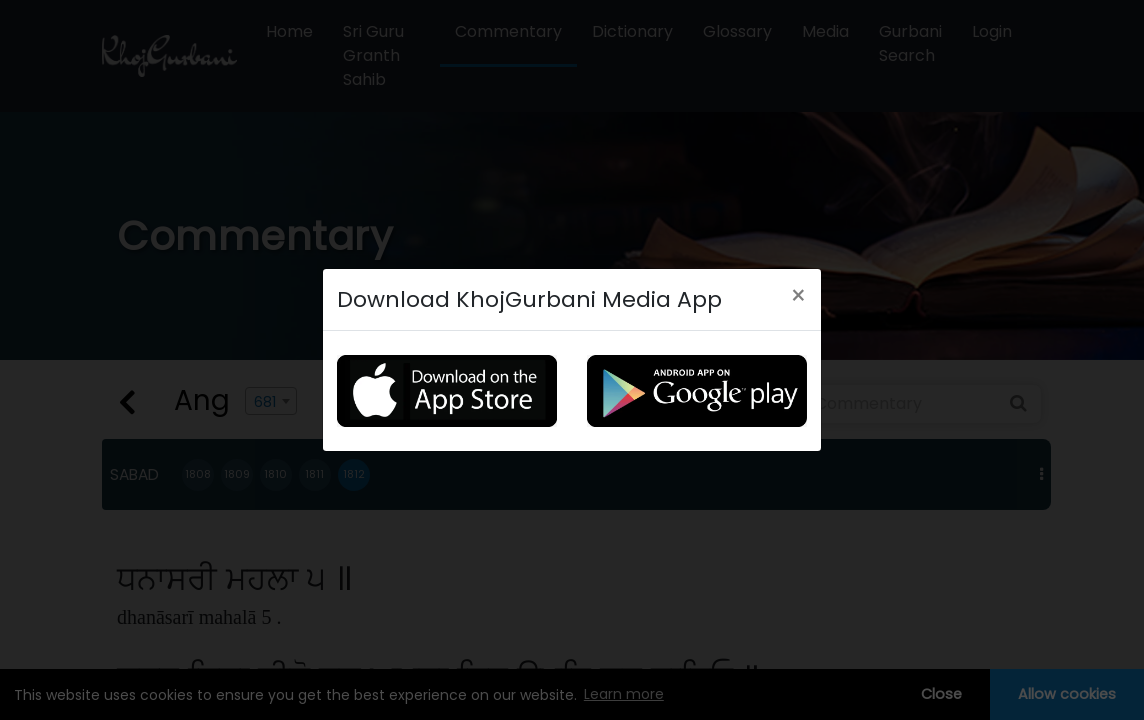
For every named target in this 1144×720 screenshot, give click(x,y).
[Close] (798, 294)
